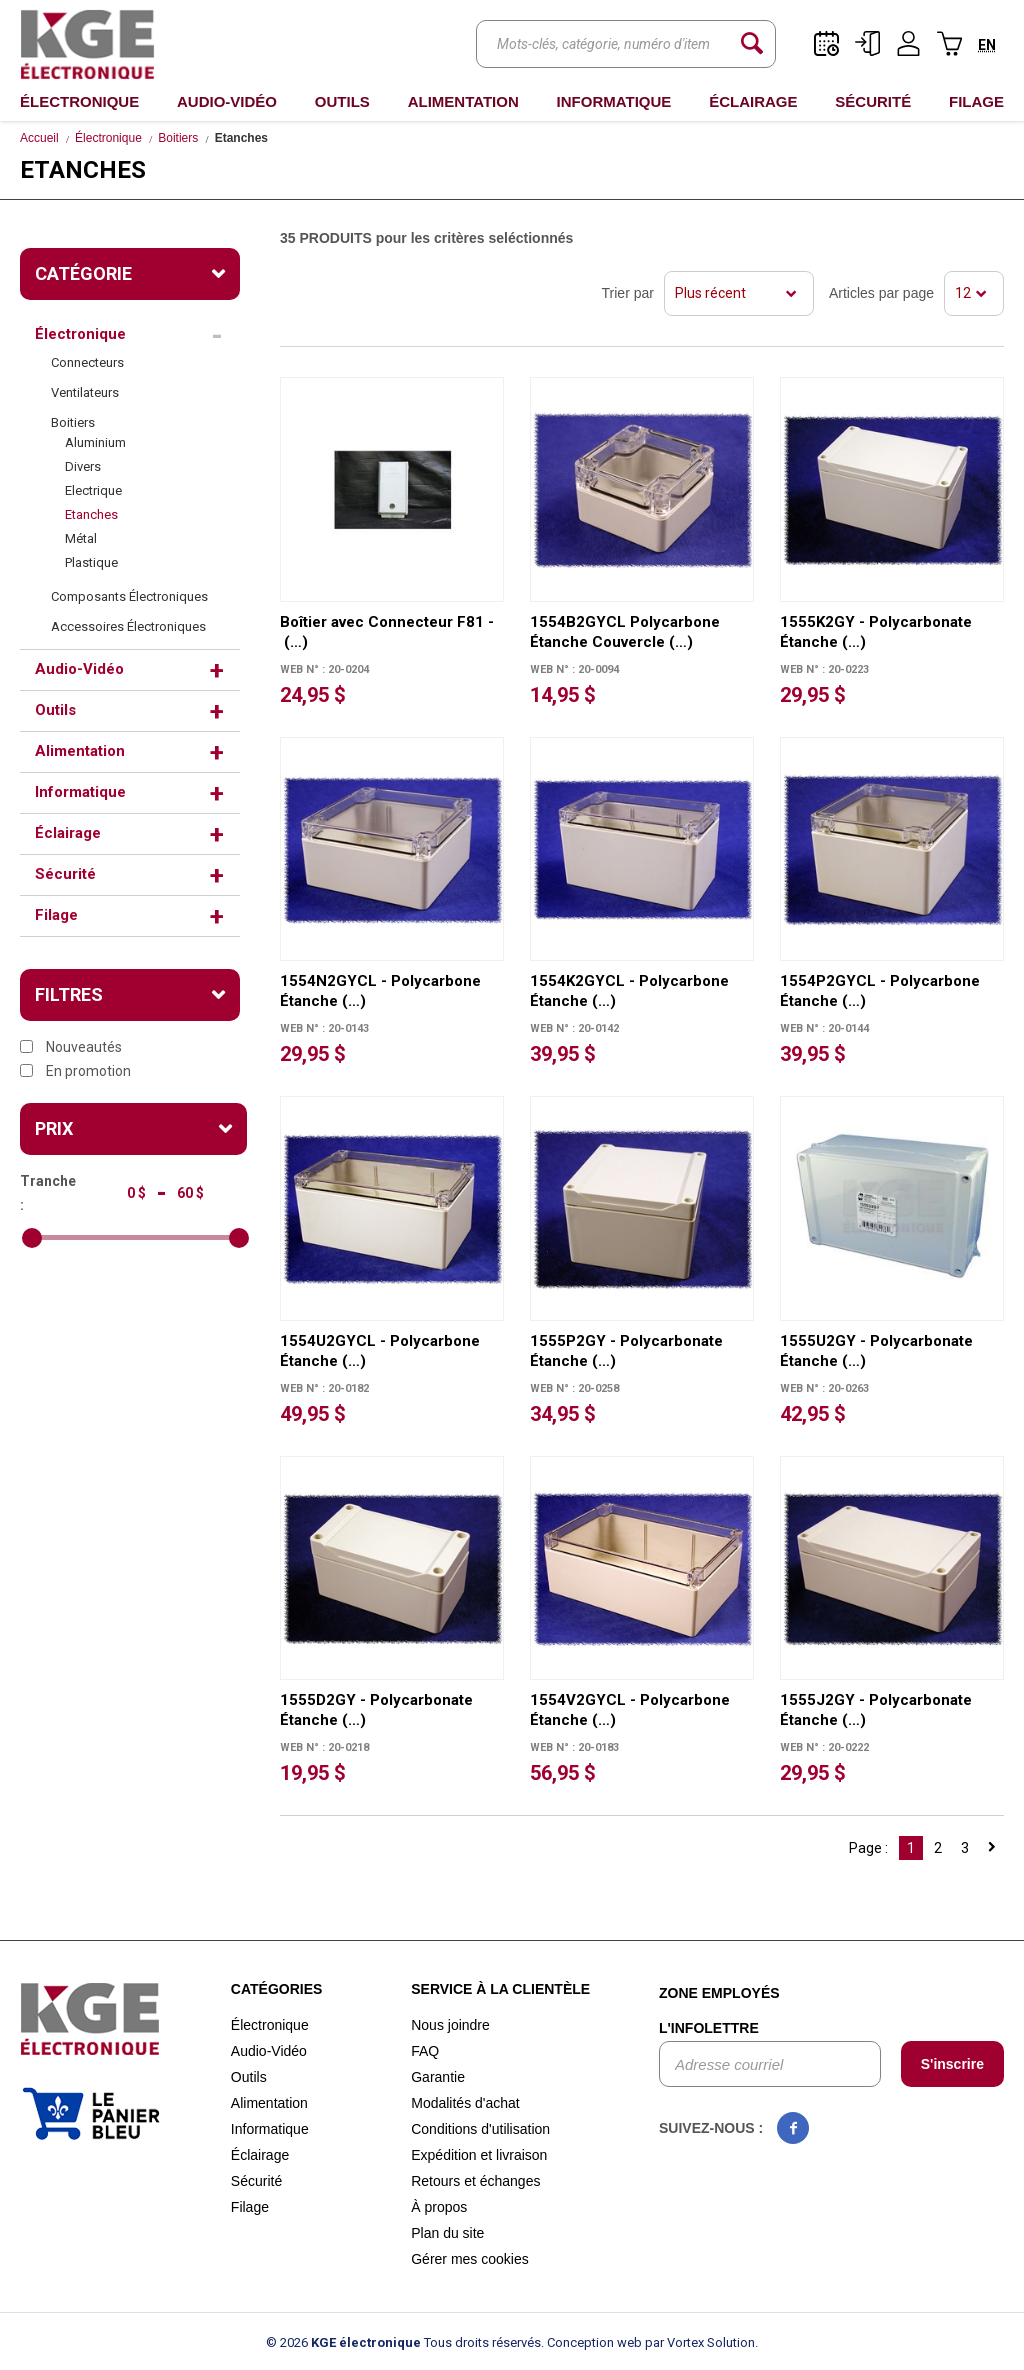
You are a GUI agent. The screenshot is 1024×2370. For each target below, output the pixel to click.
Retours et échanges (475, 2181)
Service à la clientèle (500, 1989)
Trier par (628, 293)
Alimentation (463, 101)
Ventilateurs (85, 392)
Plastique (91, 562)
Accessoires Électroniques (128, 626)
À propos (439, 2207)
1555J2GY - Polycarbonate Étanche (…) (876, 1710)
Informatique (614, 101)
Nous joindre (450, 2025)
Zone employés (719, 1993)
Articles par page (881, 293)
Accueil (39, 138)
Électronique (79, 101)
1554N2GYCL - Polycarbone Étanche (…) (380, 991)
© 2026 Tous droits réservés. (405, 2342)
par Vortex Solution (700, 2342)
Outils (342, 101)
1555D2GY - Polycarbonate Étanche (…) (376, 1710)
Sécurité (873, 101)
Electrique (93, 490)
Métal (81, 538)
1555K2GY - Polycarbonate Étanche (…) (876, 632)
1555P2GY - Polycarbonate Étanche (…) (626, 1351)
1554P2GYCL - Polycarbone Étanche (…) (880, 991)
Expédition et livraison (479, 2155)
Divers (83, 466)
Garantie (438, 2077)
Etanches (91, 514)
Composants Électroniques (129, 596)
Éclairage (753, 101)
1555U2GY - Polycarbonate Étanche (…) (876, 1351)
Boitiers (178, 138)
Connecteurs (87, 362)
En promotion (75, 1071)
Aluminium (95, 442)
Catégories (277, 1989)
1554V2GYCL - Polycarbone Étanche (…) (630, 1710)
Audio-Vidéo (227, 101)
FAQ (425, 2051)
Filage (976, 101)
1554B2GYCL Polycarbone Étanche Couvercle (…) (625, 632)
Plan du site (447, 2233)
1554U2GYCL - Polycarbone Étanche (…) (380, 1351)
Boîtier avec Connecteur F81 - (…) (387, 632)
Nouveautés (71, 1047)
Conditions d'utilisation (480, 2129)
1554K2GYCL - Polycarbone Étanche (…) (629, 991)
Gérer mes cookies (469, 2259)
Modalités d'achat (465, 2103)
